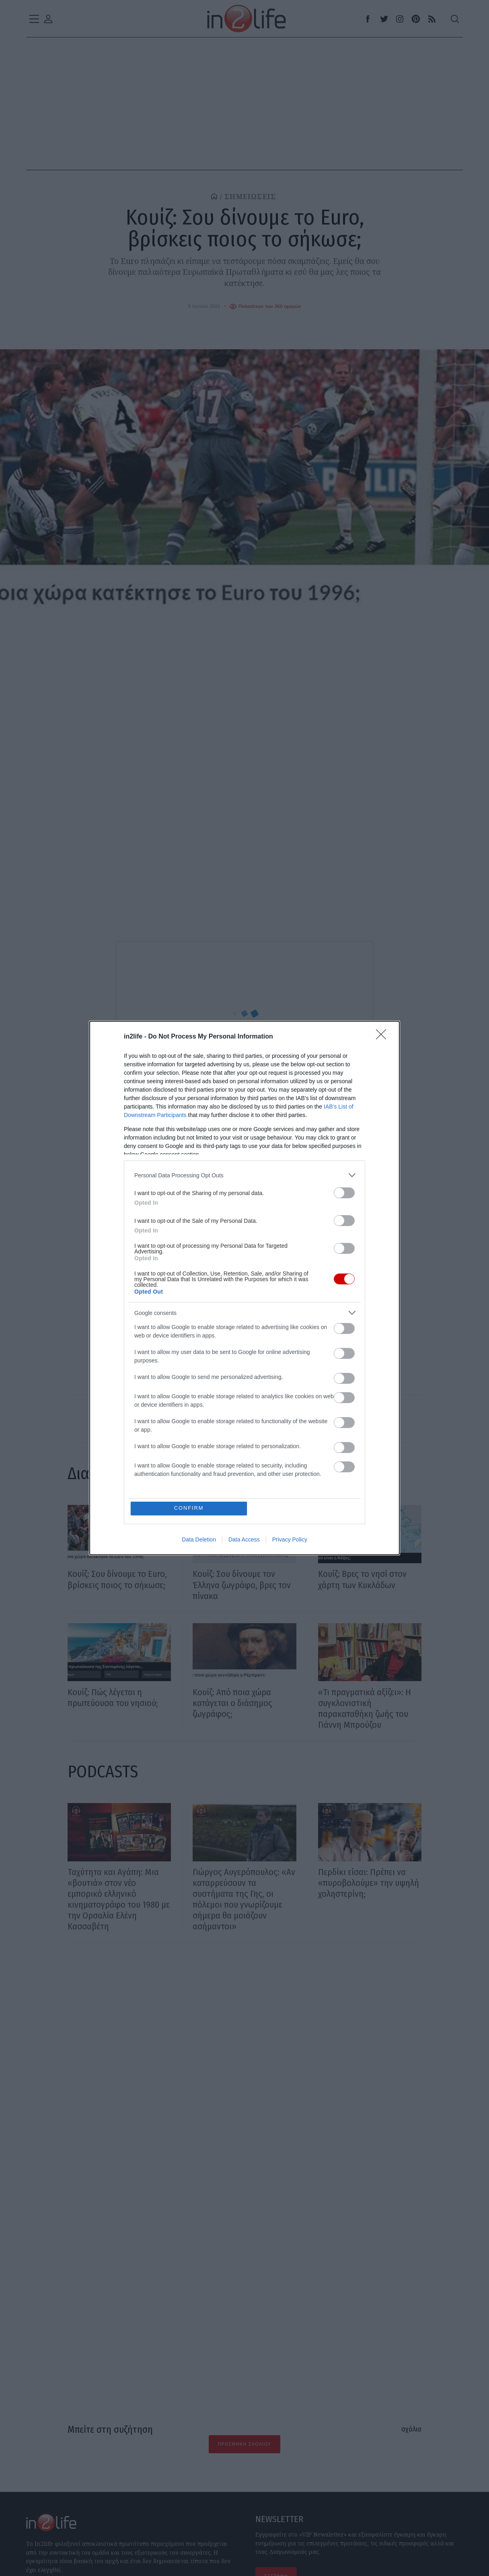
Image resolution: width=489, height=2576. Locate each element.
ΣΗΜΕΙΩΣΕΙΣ (250, 196)
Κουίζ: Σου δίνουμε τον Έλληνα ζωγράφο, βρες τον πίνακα (242, 1584)
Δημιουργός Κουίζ (147, 1095)
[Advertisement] (244, 2052)
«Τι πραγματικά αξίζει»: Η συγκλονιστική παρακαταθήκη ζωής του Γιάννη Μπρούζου (364, 1708)
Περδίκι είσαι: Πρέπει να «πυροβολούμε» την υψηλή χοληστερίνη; (368, 1883)
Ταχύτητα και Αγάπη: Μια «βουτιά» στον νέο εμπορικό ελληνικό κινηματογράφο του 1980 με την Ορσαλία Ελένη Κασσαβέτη (119, 1899)
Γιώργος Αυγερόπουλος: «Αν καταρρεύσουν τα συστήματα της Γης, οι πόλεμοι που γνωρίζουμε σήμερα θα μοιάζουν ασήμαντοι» (244, 1899)
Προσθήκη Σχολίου (244, 2444)
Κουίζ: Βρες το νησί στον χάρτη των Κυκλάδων (362, 1579)
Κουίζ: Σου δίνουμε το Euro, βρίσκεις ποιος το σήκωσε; (117, 1579)
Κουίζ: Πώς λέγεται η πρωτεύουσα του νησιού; (113, 1697)
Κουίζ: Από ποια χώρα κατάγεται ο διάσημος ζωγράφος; (232, 1703)
